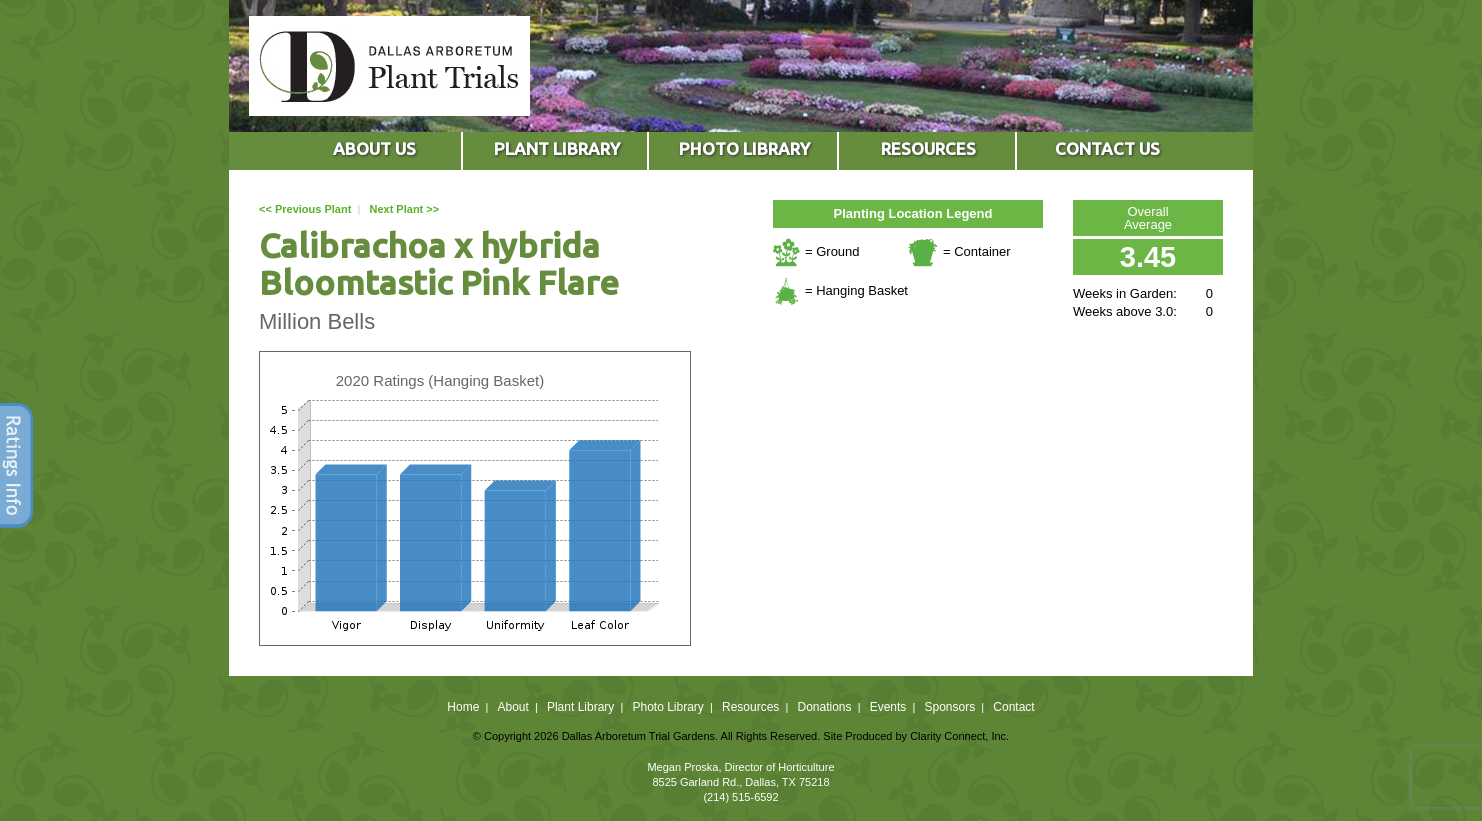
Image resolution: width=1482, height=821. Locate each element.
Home (463, 707)
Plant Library (580, 707)
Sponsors (950, 707)
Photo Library (667, 707)
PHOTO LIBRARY (744, 148)
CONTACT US (1107, 148)
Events (888, 707)
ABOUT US (374, 148)
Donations (824, 707)
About (512, 707)
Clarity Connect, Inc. (959, 736)
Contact (1013, 707)
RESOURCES (928, 148)
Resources (750, 707)
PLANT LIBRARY (557, 148)
